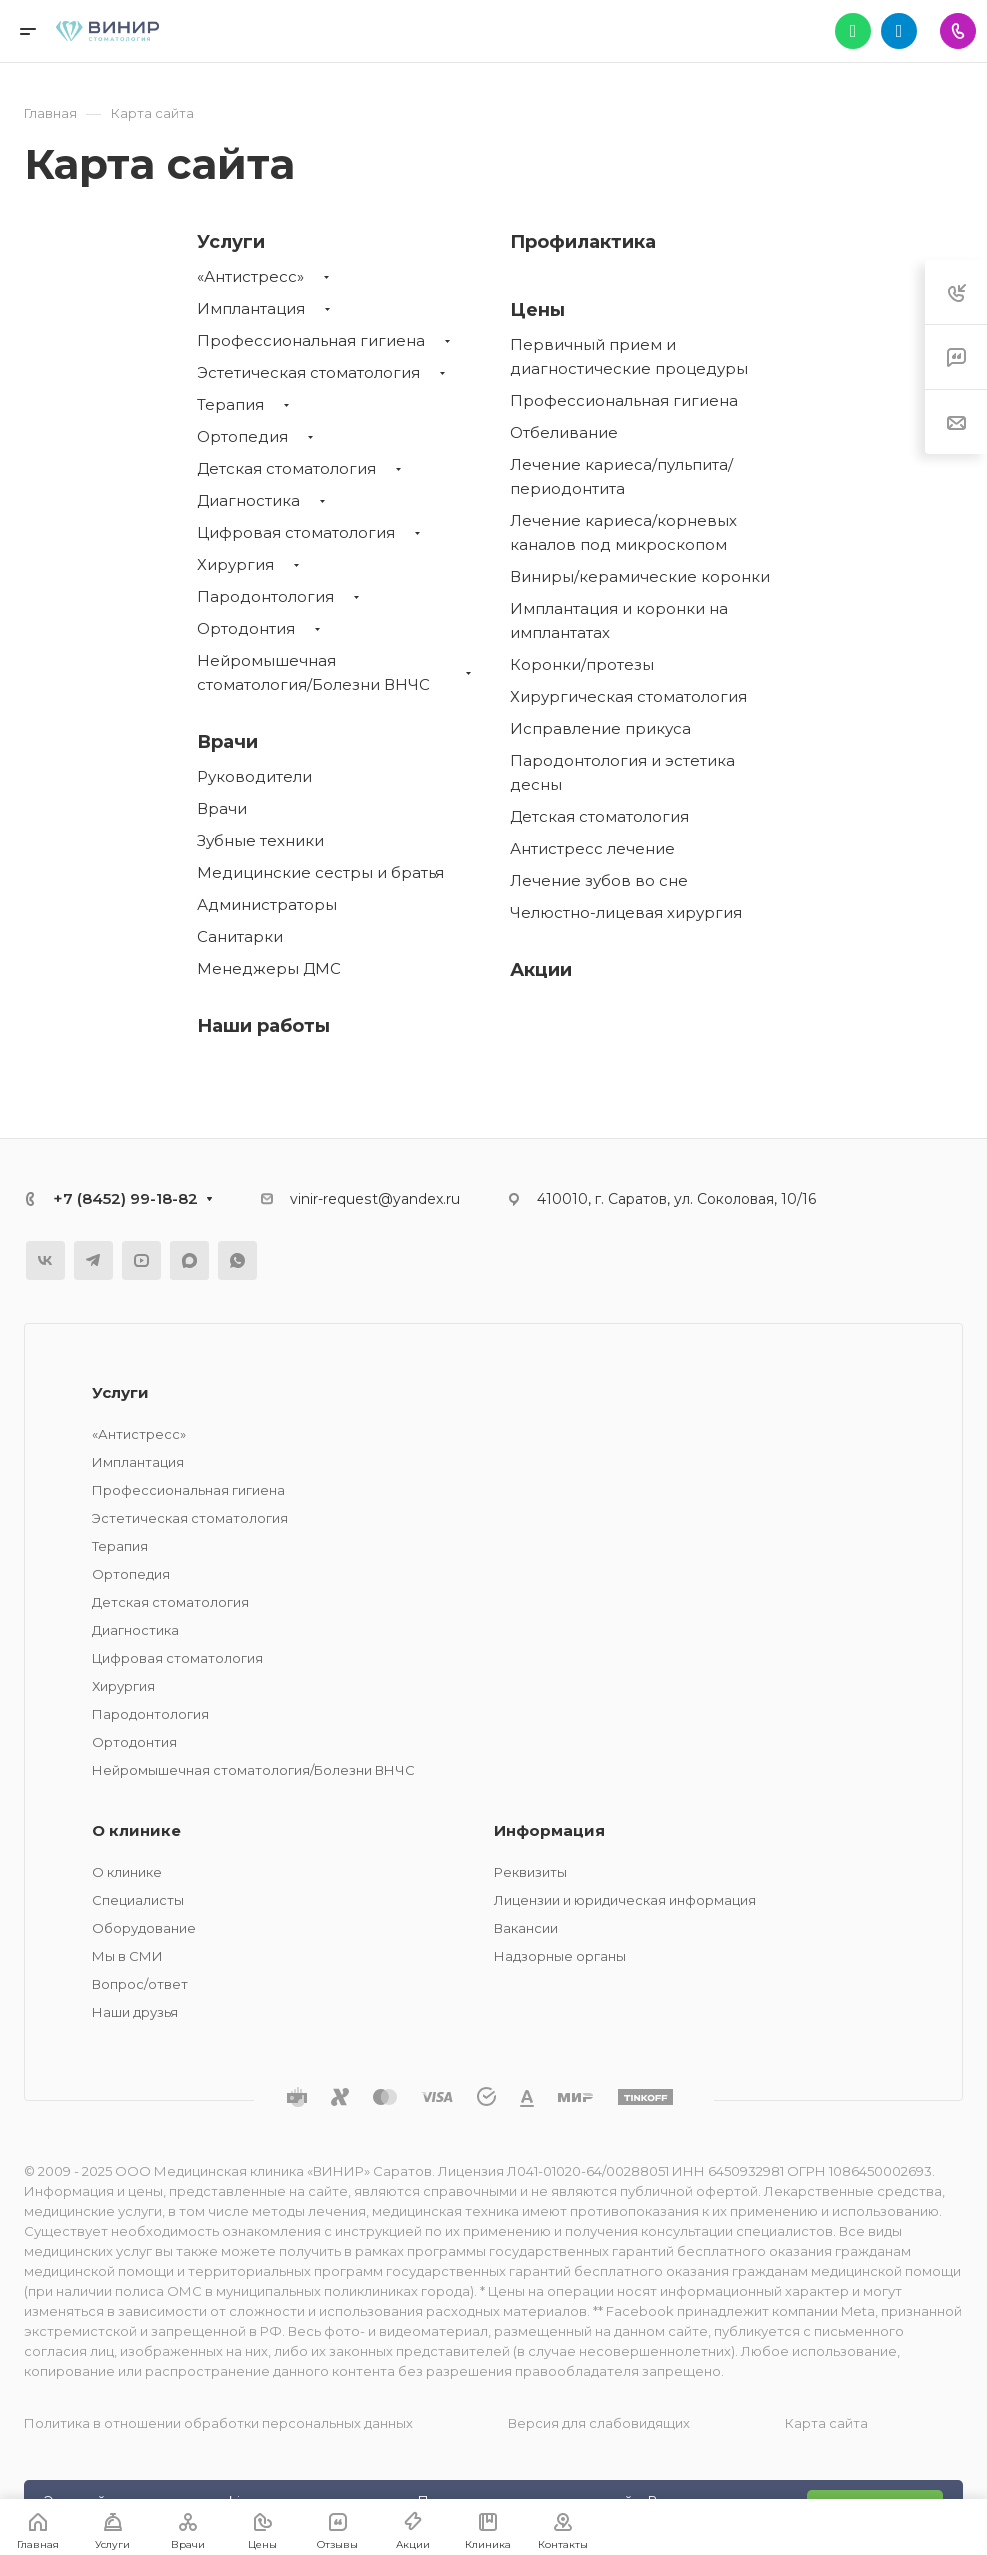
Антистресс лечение (592, 848)
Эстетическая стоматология (308, 372)
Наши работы (263, 1026)
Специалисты (138, 1900)
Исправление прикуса (600, 728)
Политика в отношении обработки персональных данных (218, 2423)
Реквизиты (530, 1872)
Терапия (230, 404)
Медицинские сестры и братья (320, 872)
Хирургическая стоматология (628, 696)
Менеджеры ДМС (269, 968)
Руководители (254, 776)
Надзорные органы (560, 1956)
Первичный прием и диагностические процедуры (629, 356)
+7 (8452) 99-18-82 (125, 1198)
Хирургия (235, 564)
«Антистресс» (250, 276)
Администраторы (267, 904)
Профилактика (583, 242)
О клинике (136, 1830)
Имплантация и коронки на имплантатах (619, 620)
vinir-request (334, 1199)
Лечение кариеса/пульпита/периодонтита (621, 476)
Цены (537, 310)
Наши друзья (135, 2012)
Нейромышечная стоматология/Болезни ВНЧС (313, 672)
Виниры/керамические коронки (640, 576)
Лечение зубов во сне (599, 880)
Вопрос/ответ (140, 1984)
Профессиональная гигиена (311, 340)
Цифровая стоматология (296, 532)
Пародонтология (265, 596)
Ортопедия (242, 436)
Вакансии (526, 1928)
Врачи (227, 742)
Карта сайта (826, 2423)
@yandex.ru (419, 1199)
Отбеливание (564, 432)
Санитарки (240, 936)
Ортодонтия (246, 628)
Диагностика (248, 500)
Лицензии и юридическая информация (625, 1900)
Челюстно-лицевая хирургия (626, 912)
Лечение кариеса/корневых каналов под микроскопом (623, 532)
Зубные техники (260, 840)
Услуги (231, 242)
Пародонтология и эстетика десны (622, 772)
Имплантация (251, 308)
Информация (549, 1830)
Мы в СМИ (127, 1956)
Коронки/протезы (582, 664)
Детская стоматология (286, 468)
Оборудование (144, 1928)
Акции (541, 970)
